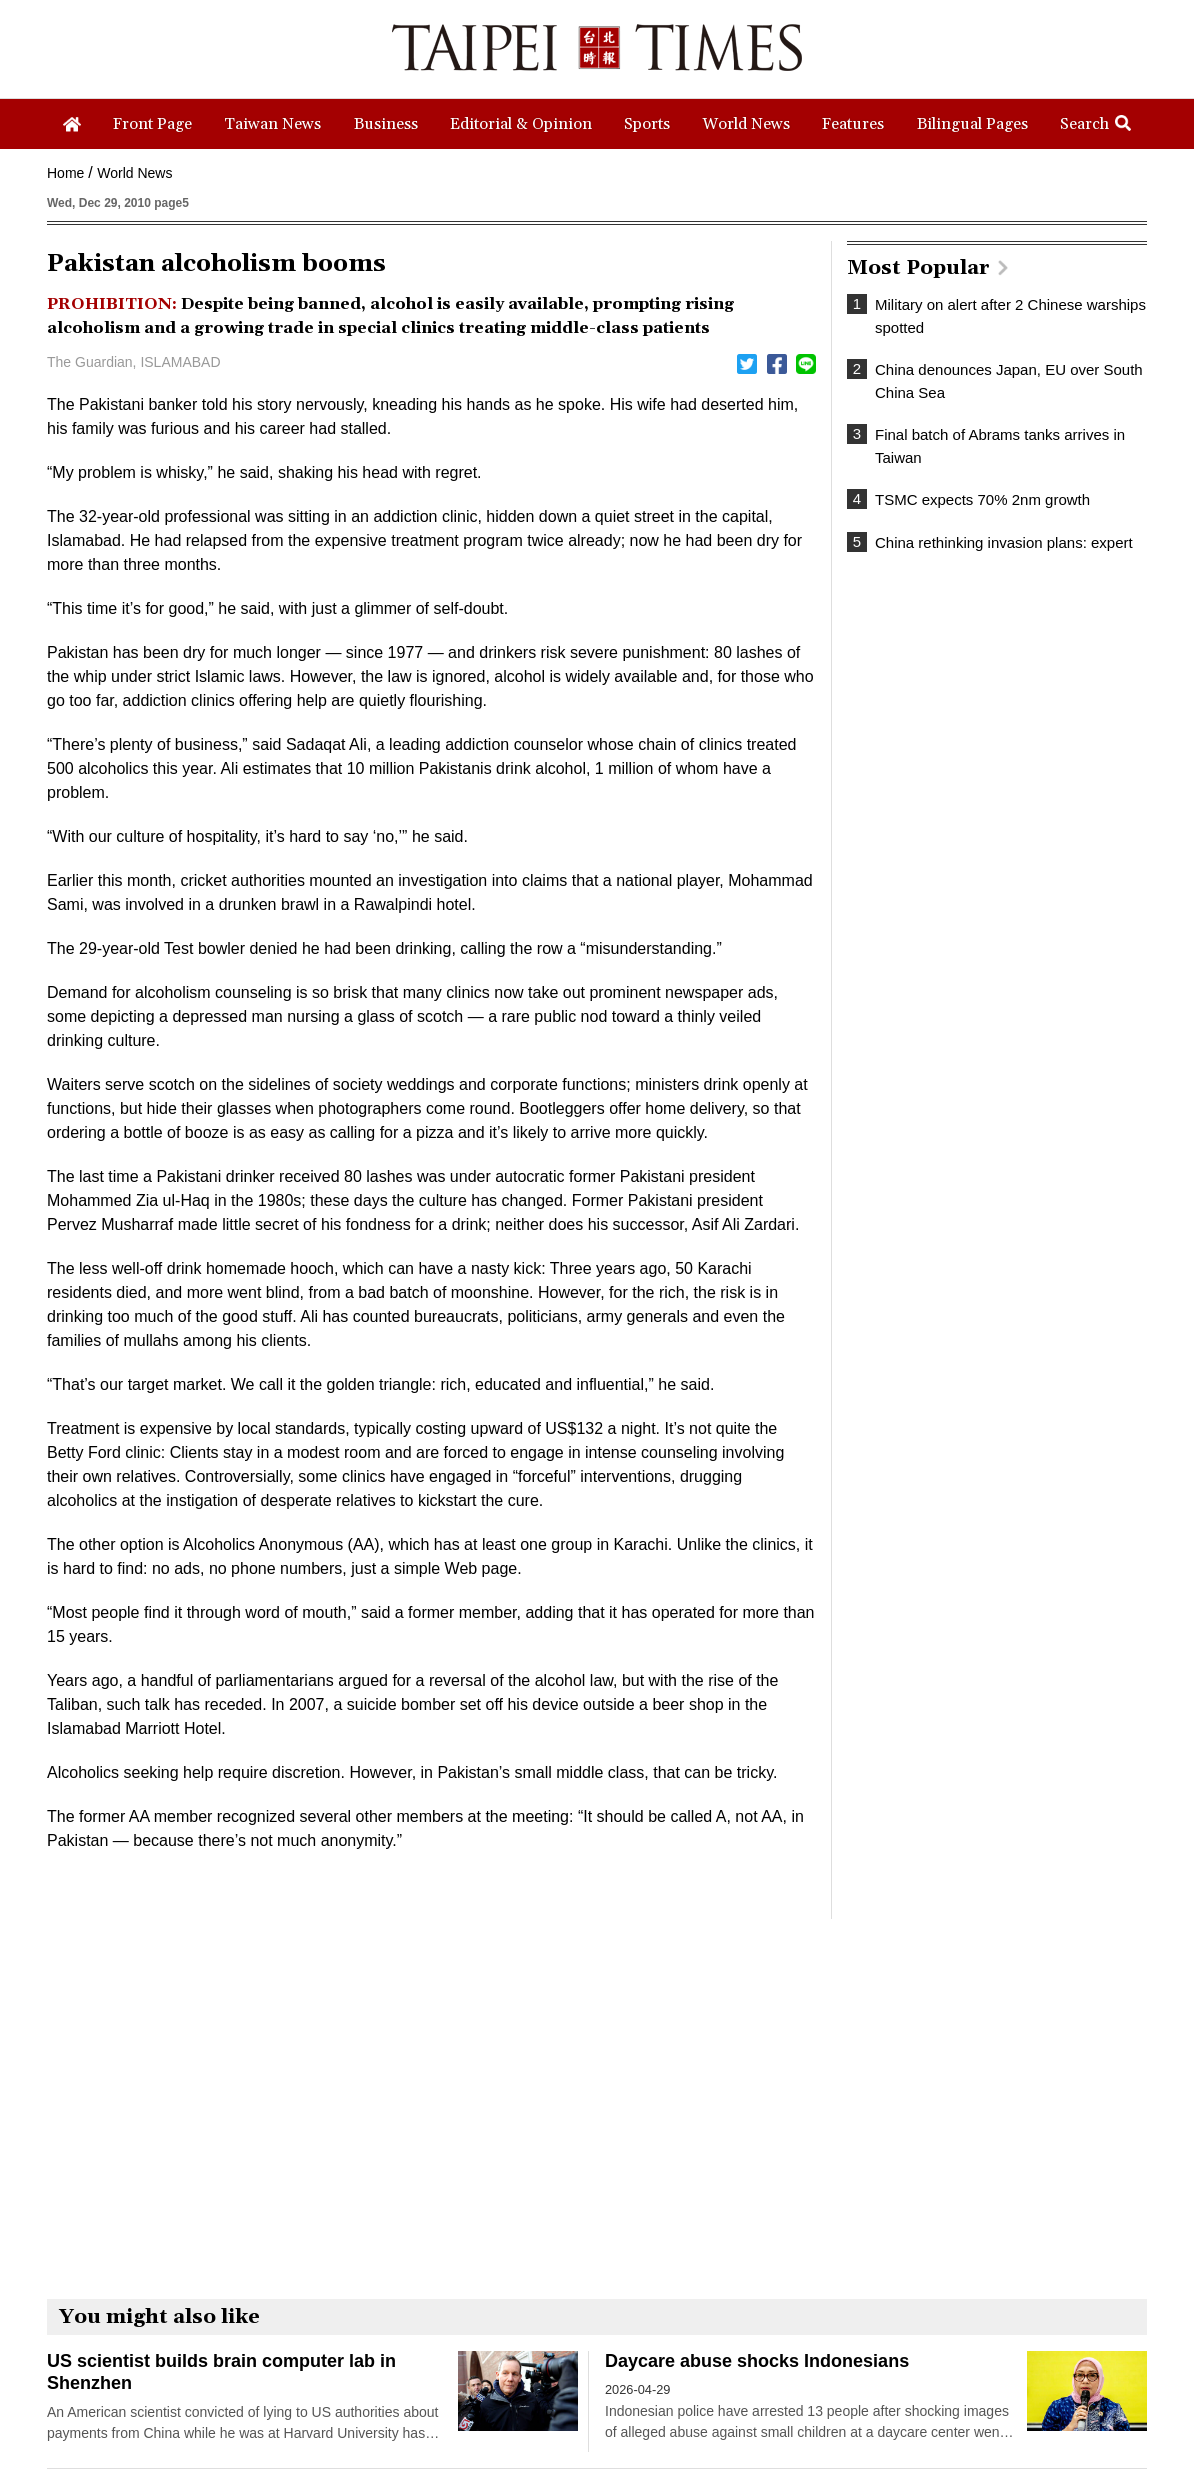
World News (134, 173)
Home (65, 173)
